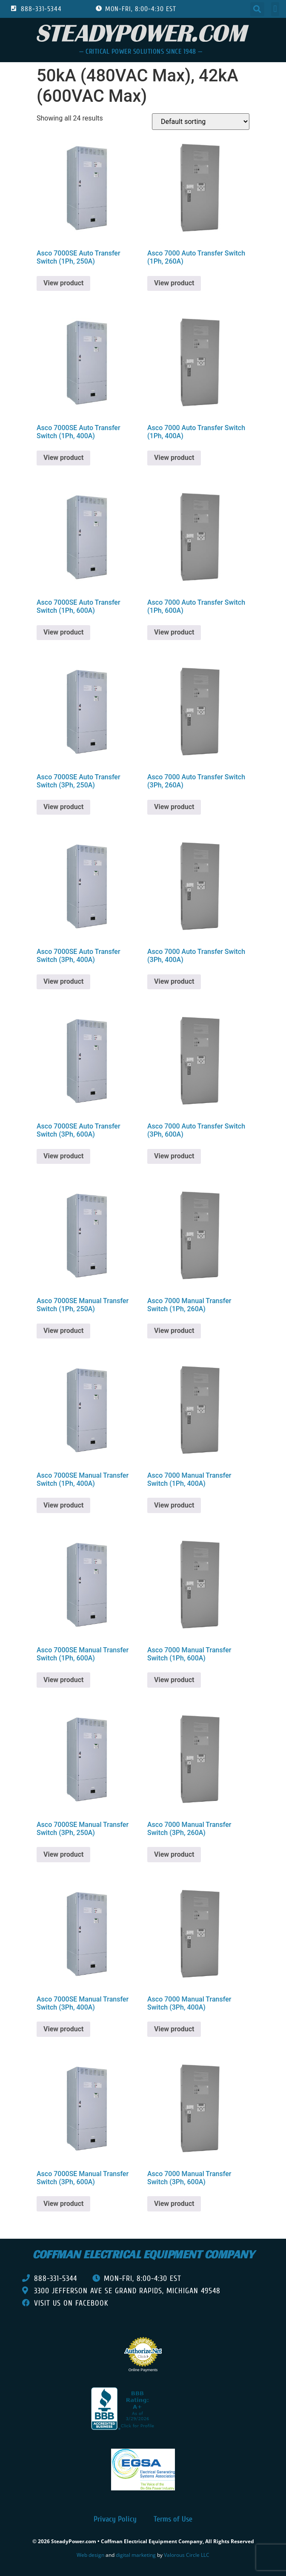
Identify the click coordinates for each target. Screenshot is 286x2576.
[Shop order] (200, 121)
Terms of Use (173, 2519)
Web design (90, 2555)
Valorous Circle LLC (186, 2555)
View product (63, 283)
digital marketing (136, 2555)
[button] (257, 9)
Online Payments (143, 2370)
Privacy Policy (115, 2519)
